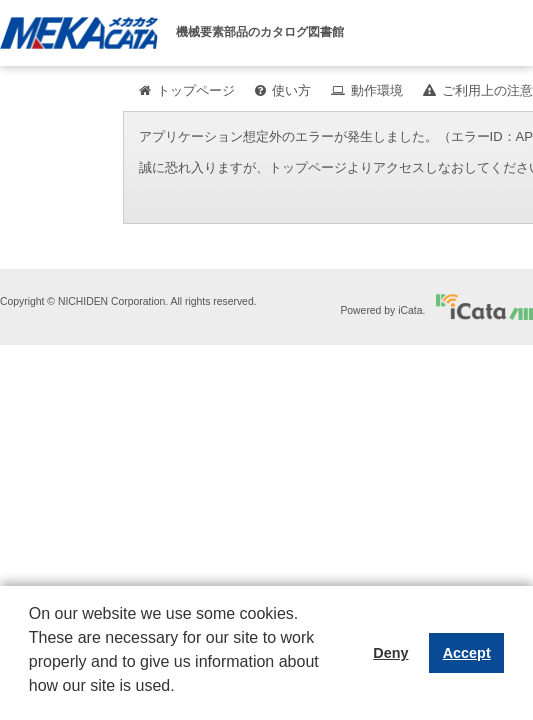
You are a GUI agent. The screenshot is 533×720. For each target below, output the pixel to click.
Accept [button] (467, 653)
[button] (32, 701)
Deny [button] (390, 653)
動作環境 (377, 90)
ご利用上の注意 (487, 90)
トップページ (196, 90)
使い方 (291, 90)
